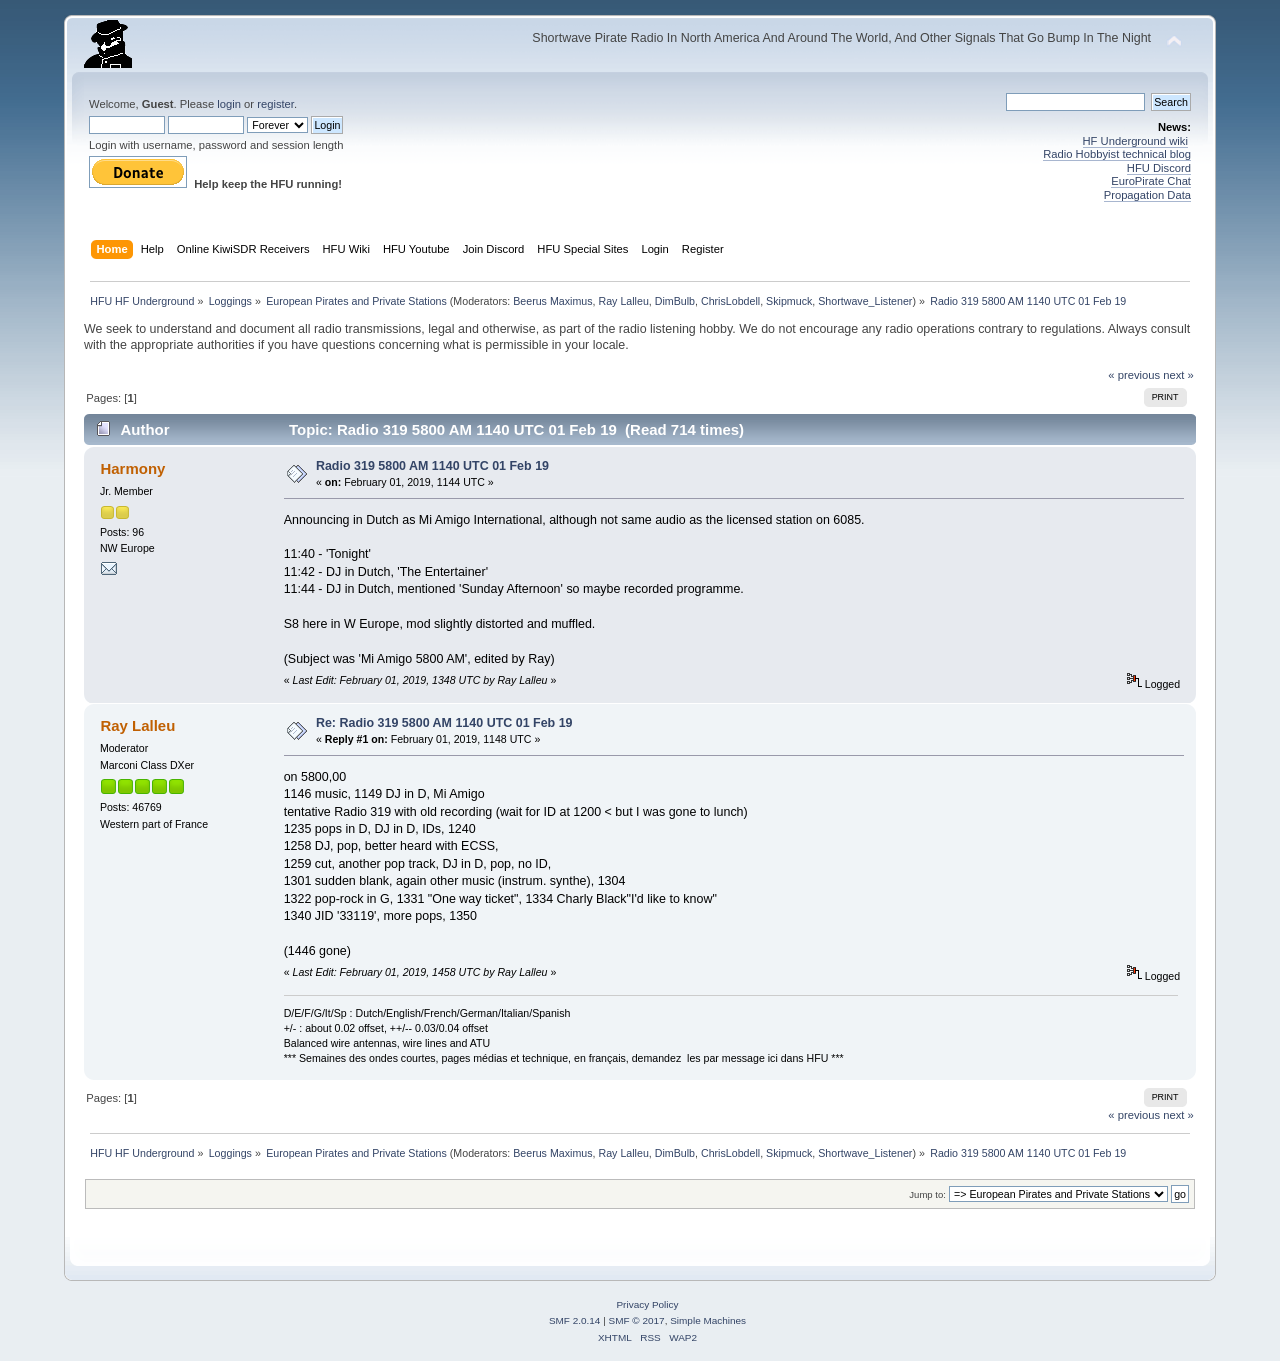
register (275, 104)
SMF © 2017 (637, 1320)
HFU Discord (1159, 168)
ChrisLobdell (730, 301)
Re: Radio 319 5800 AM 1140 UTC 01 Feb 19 (444, 723)
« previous (1134, 375)
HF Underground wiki (1135, 141)
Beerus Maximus (552, 301)
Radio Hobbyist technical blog (1117, 154)
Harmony (132, 468)
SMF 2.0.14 (575, 1320)
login (229, 104)
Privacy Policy (647, 1304)
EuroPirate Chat (1151, 181)
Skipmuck (789, 301)
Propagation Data (1147, 195)
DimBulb (675, 301)
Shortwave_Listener (865, 301)
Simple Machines (708, 1320)
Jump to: (927, 1194)
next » (1178, 375)
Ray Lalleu (623, 301)
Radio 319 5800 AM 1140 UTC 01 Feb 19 (432, 466)
